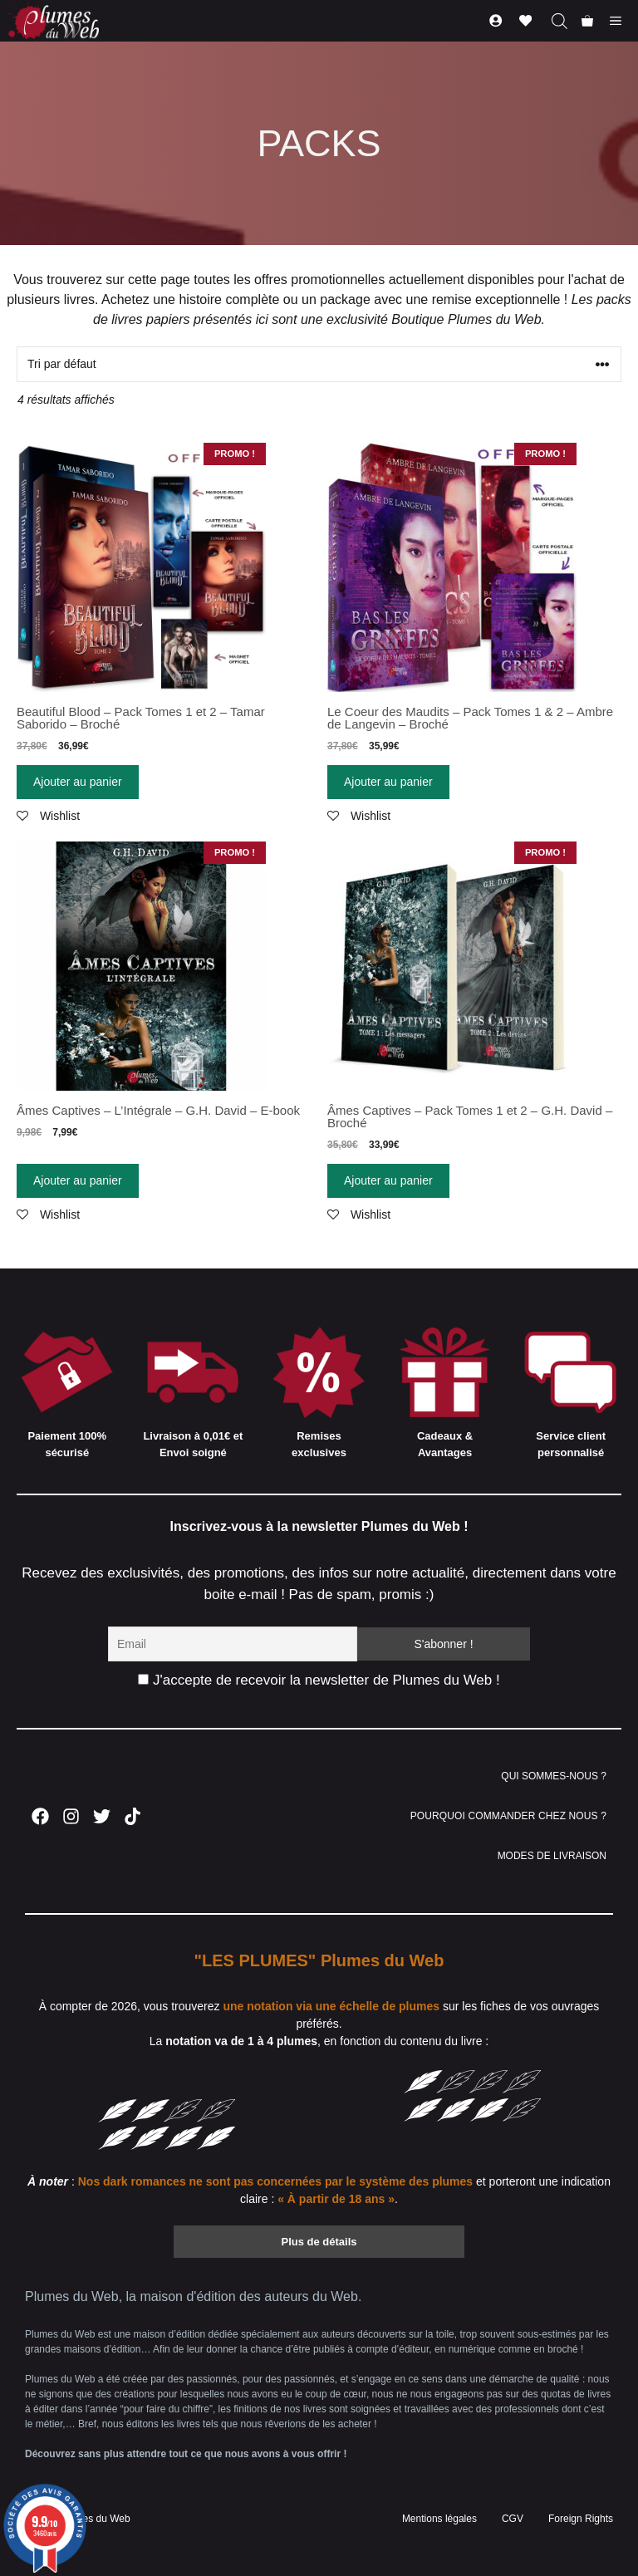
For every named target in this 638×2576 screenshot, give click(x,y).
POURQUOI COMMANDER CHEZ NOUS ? (508, 1816)
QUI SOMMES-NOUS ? (553, 1776)
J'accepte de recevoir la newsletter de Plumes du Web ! (318, 1680)
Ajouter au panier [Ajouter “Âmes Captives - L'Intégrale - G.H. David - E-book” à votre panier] (77, 1180)
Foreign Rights (580, 2518)
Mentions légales (439, 2518)
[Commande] (319, 364)
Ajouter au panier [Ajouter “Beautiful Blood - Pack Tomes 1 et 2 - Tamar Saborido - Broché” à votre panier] (77, 781)
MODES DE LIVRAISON (552, 1856)
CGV (512, 2518)
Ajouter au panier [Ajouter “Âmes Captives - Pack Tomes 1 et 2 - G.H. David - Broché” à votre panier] (388, 1180)
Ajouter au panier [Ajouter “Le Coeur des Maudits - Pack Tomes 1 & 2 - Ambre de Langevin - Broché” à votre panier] (388, 781)
